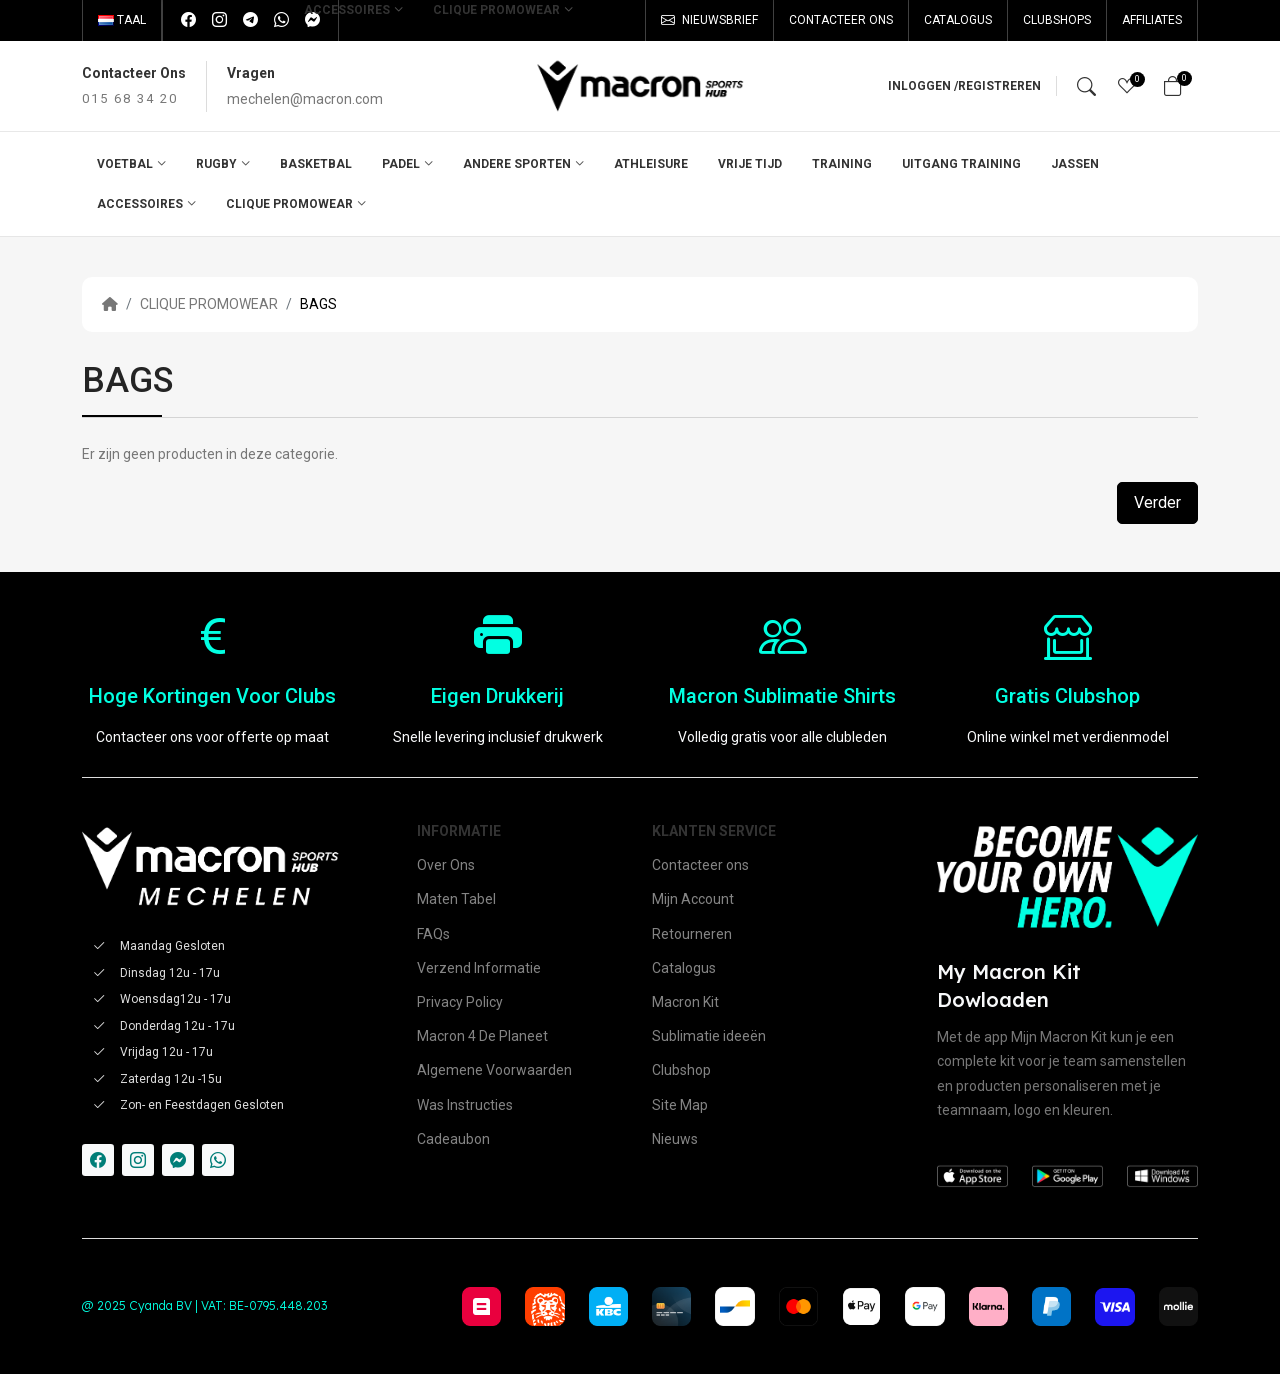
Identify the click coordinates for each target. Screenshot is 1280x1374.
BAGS (318, 304)
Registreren (999, 86)
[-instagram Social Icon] (138, 1160)
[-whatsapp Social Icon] (218, 1160)
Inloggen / (923, 86)
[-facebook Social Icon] (98, 1160)
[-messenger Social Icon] (178, 1160)
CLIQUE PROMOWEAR (209, 304)
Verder (1157, 502)
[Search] (1086, 86)
